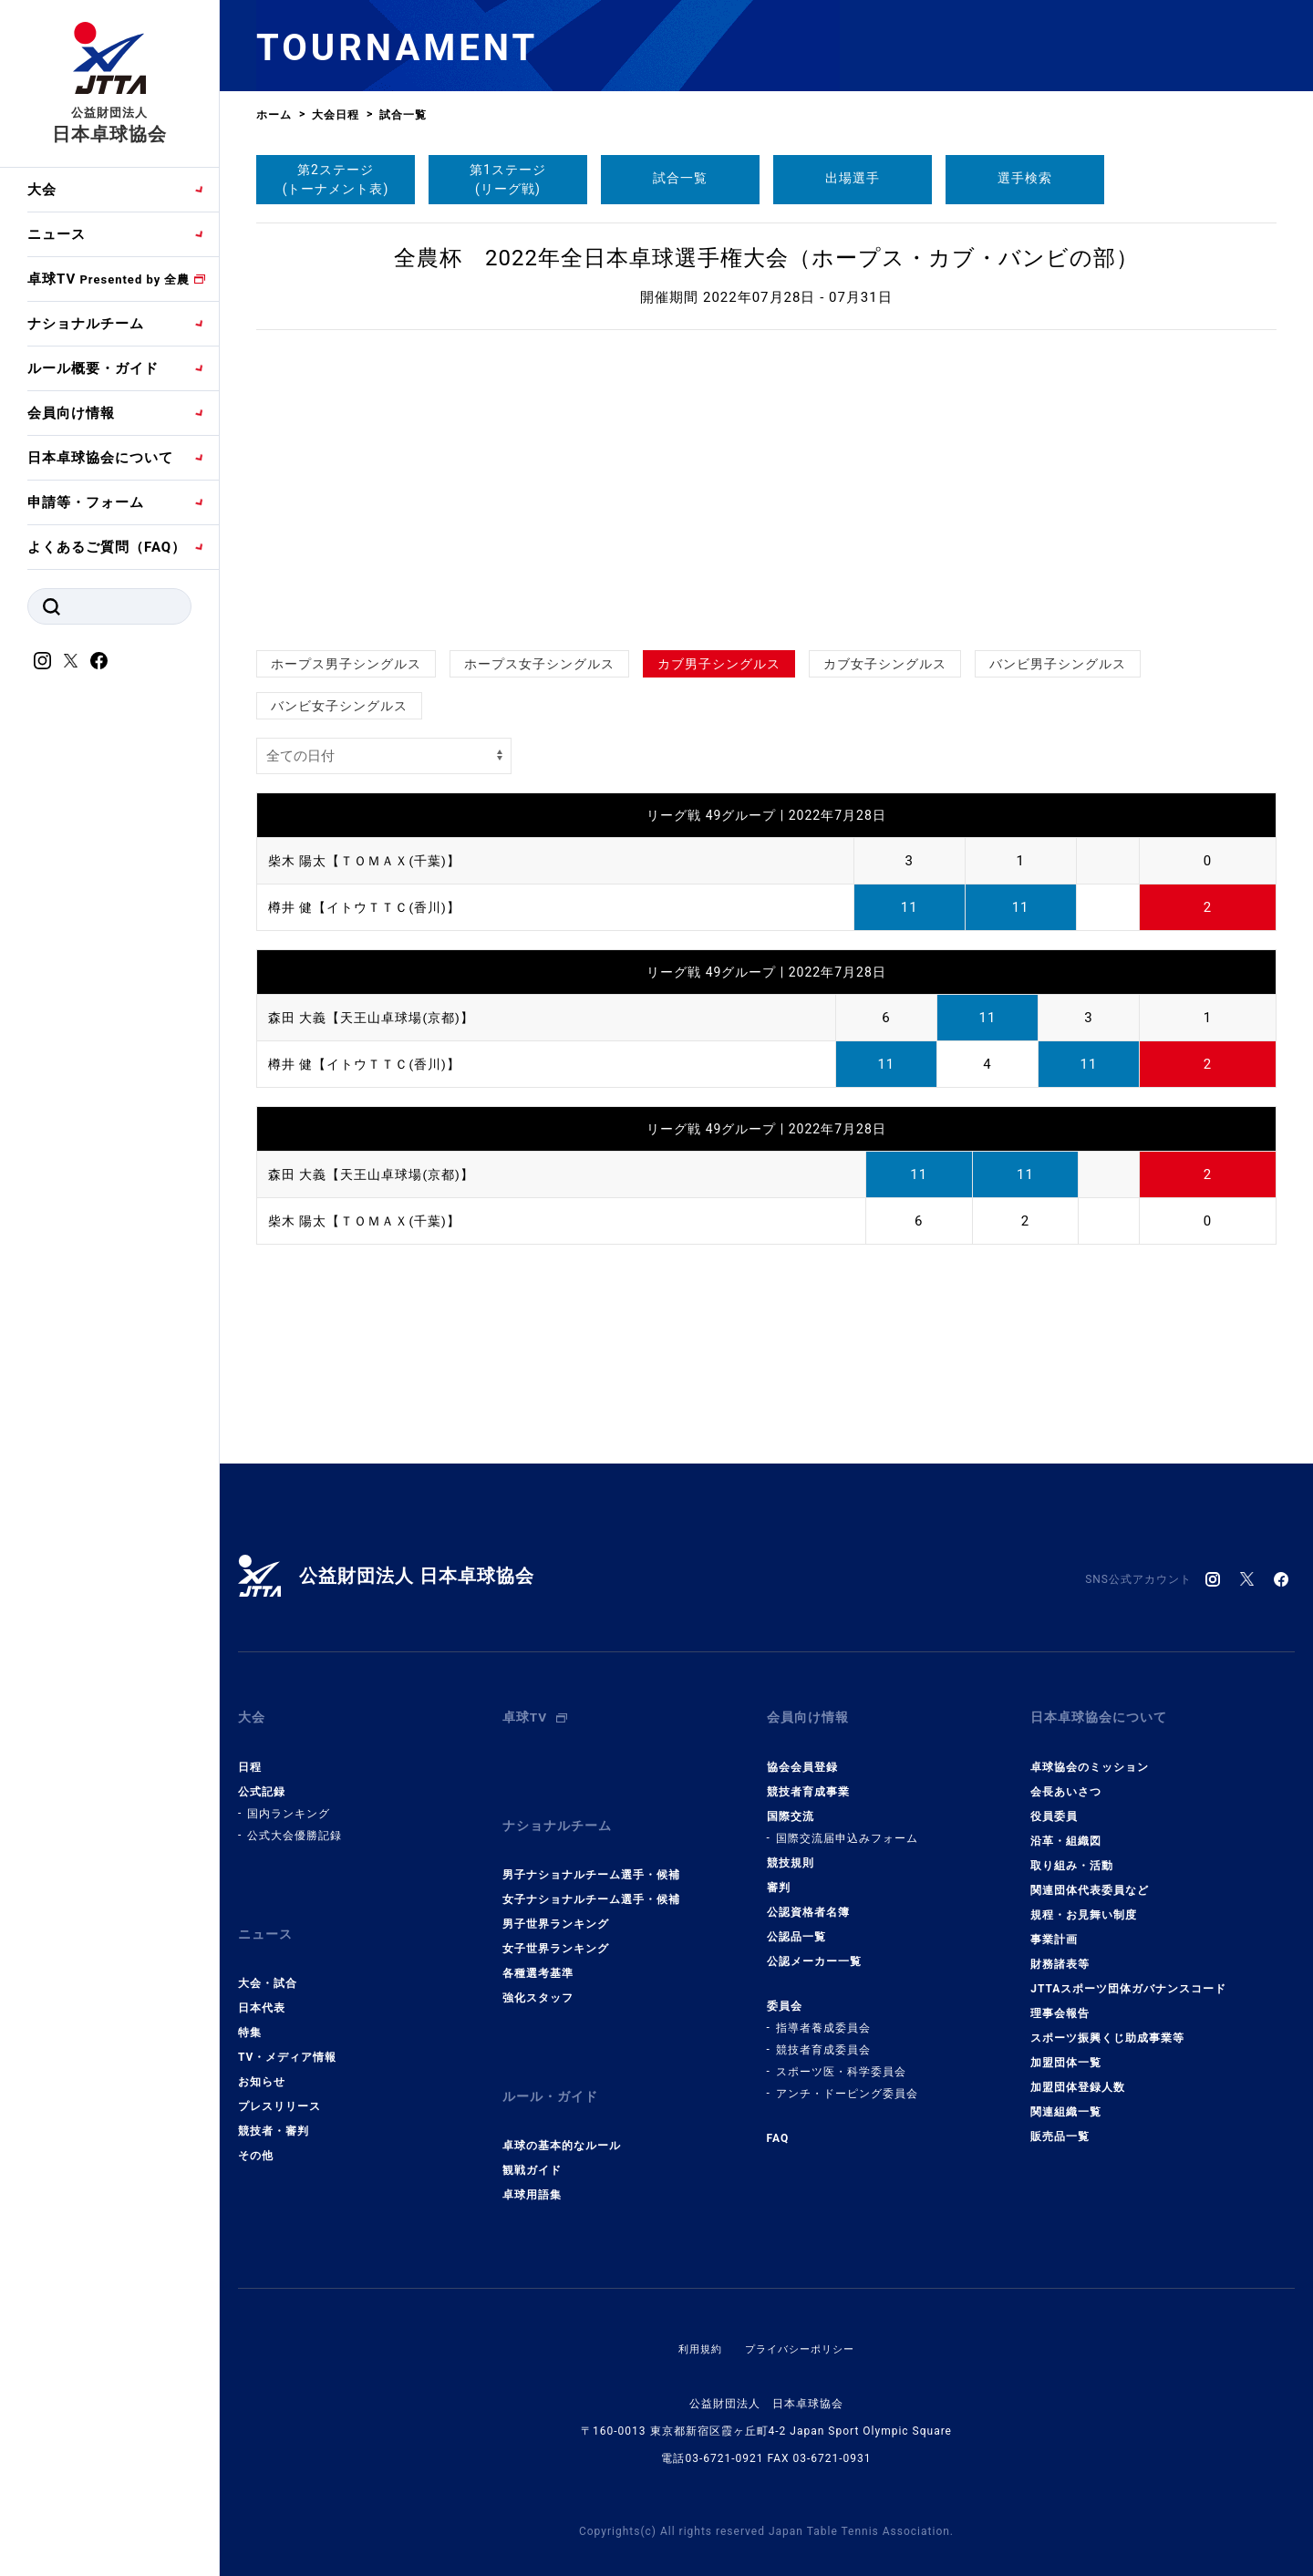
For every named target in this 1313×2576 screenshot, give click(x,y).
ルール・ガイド (553, 2066)
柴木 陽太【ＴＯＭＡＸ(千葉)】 (370, 861)
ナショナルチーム (85, 324)
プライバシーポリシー (801, 2312)
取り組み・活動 (1071, 1853)
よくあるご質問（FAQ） (106, 547)
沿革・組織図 (1065, 1828)
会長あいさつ (1065, 1779)
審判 (779, 1874)
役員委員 (1054, 1803)
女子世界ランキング (555, 1924)
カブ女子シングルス (884, 664)
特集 (250, 2008)
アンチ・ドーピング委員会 (847, 2080)
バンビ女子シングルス (339, 705)
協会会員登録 (802, 1754)
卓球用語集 (532, 2158)
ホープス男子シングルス (346, 664)
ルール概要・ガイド (93, 368)
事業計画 (1054, 1926)
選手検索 (1025, 178)
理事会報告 (1060, 2000)
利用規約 (695, 2312)
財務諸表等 (1060, 1951)
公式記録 (261, 1779)
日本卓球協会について (100, 458)
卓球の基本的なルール (561, 2109)
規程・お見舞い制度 (1083, 1902)
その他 (256, 2131)
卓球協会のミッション (1089, 1754)
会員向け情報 (71, 413)
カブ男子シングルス (719, 664)
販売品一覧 (1060, 2123)
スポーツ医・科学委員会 (841, 2059)
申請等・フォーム (85, 502)
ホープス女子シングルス (539, 664)
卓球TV (108, 279)
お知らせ (261, 2057)
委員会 (784, 1993)
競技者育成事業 (808, 1779)
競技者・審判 (273, 2106)
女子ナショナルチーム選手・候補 (591, 1874)
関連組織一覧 (1065, 2099)
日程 (250, 1754)
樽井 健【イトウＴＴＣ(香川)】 (370, 907)
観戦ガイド (532, 2133)
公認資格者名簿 (808, 1899)
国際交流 (790, 1803)
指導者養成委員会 (823, 2015)
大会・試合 (267, 1958)
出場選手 (852, 178)
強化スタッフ (538, 1973)
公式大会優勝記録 (294, 1822)
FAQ (778, 2125)
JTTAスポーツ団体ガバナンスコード (1128, 1976)
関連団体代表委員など (1089, 1877)
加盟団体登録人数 (1077, 2074)
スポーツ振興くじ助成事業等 (1107, 2025)
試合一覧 (680, 178)
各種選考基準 (538, 1948)
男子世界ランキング (555, 1899)
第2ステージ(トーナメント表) (336, 179)
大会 (42, 189)
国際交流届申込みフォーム (847, 1825)
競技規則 (790, 1850)
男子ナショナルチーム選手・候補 (591, 1850)
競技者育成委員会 (823, 2037)
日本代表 (261, 1983)
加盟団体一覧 (1065, 2049)
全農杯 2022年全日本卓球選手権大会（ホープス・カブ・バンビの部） (766, 258)
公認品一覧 (796, 1924)
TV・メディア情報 (287, 2032)
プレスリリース (279, 2081)
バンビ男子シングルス (1057, 664)
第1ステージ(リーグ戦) (508, 179)
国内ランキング (288, 1801)
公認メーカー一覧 (814, 1948)
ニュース (56, 234)
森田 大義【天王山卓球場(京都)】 (378, 1017)
